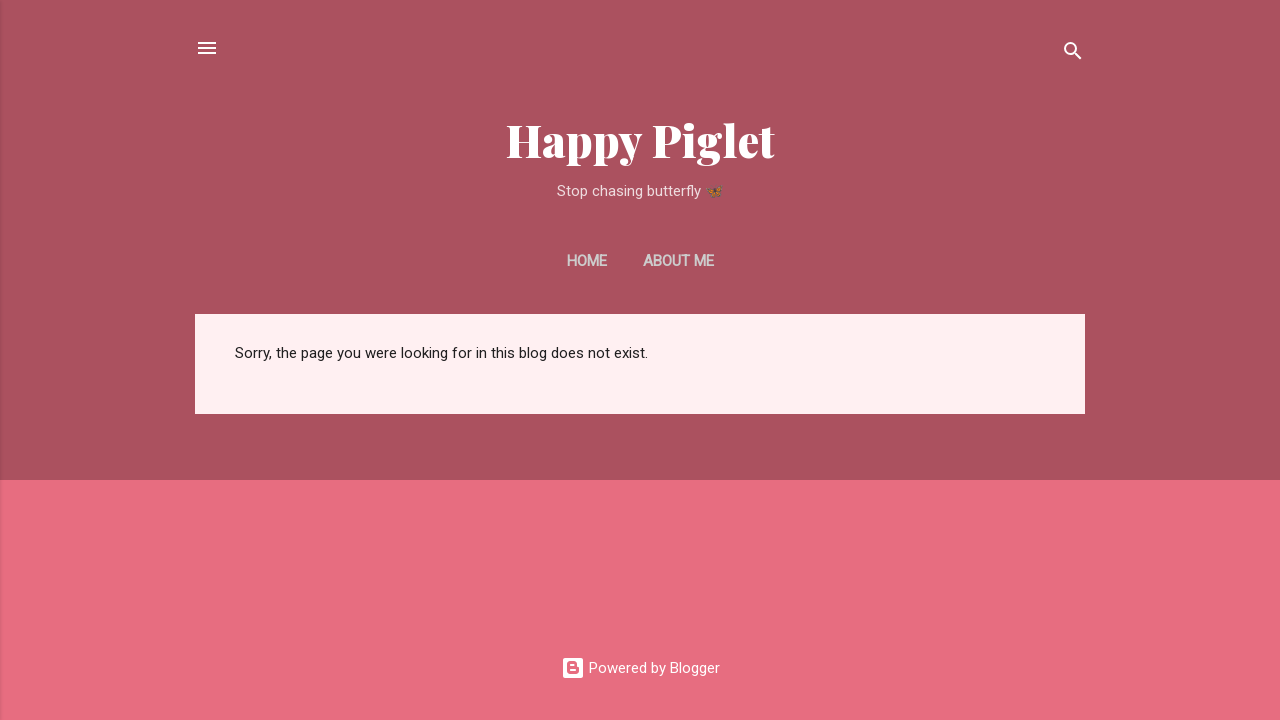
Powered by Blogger (640, 668)
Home (587, 261)
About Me (678, 261)
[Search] (1073, 54)
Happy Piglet (640, 139)
